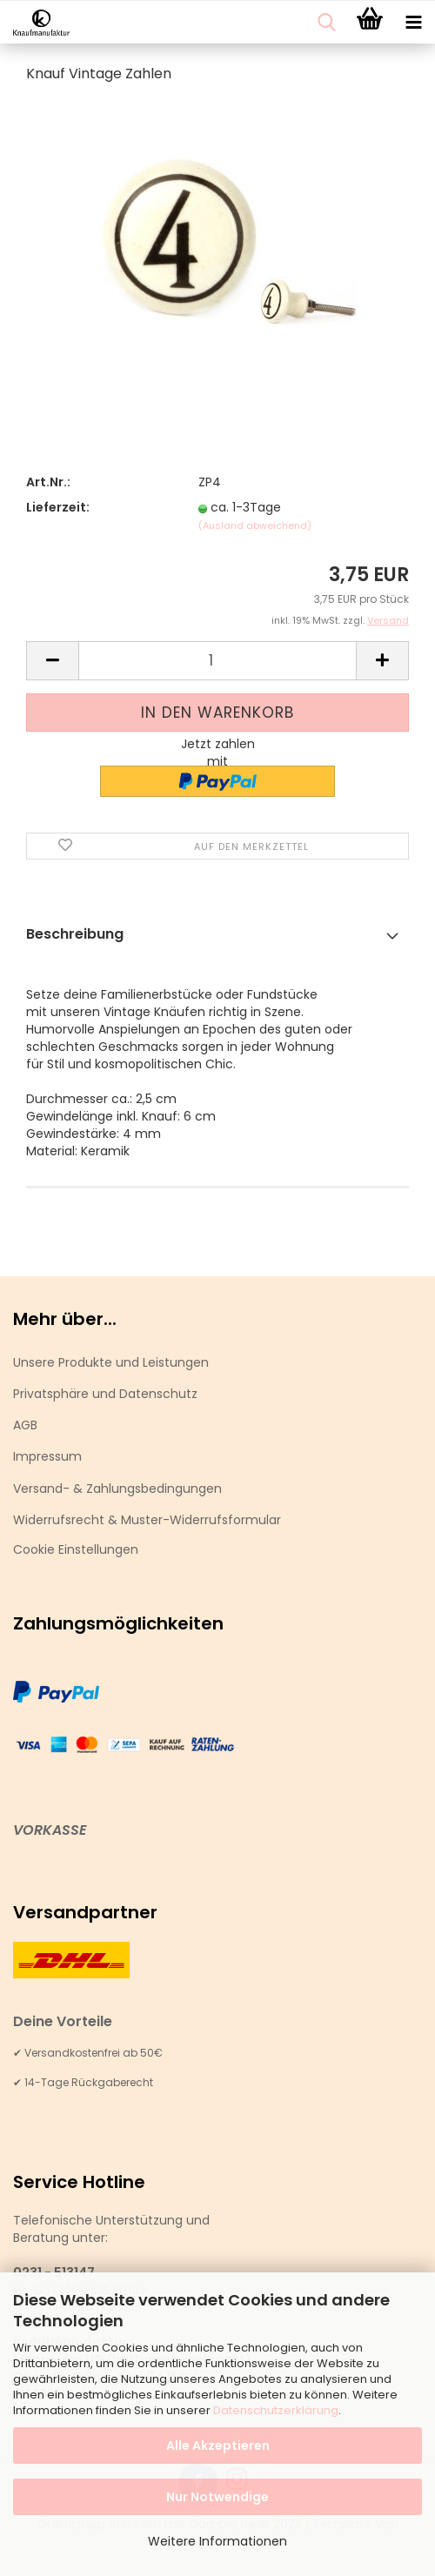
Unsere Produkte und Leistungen (111, 1362)
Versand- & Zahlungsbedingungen (117, 1488)
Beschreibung (75, 934)
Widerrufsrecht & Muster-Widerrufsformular (147, 1520)
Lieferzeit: (58, 507)
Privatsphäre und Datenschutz (105, 1393)
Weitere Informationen (217, 2541)
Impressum (47, 1456)
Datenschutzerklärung (275, 2410)
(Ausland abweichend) (254, 525)
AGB (25, 1425)
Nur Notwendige (217, 2497)
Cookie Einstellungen (75, 1549)
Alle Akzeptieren (218, 2445)
